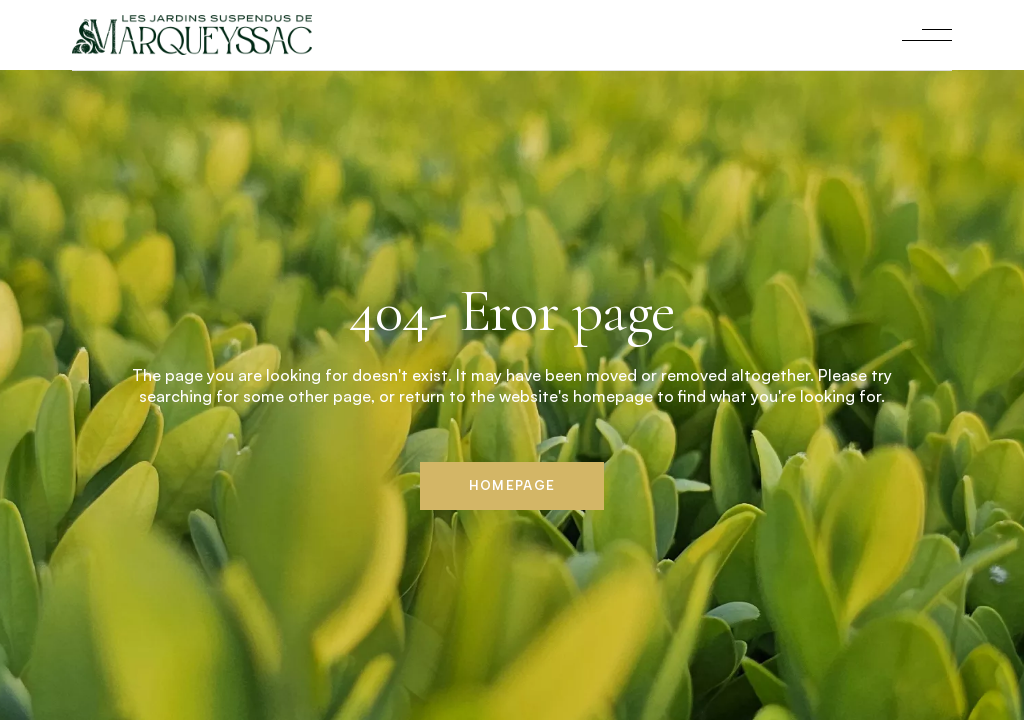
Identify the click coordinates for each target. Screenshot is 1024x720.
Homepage (512, 485)
